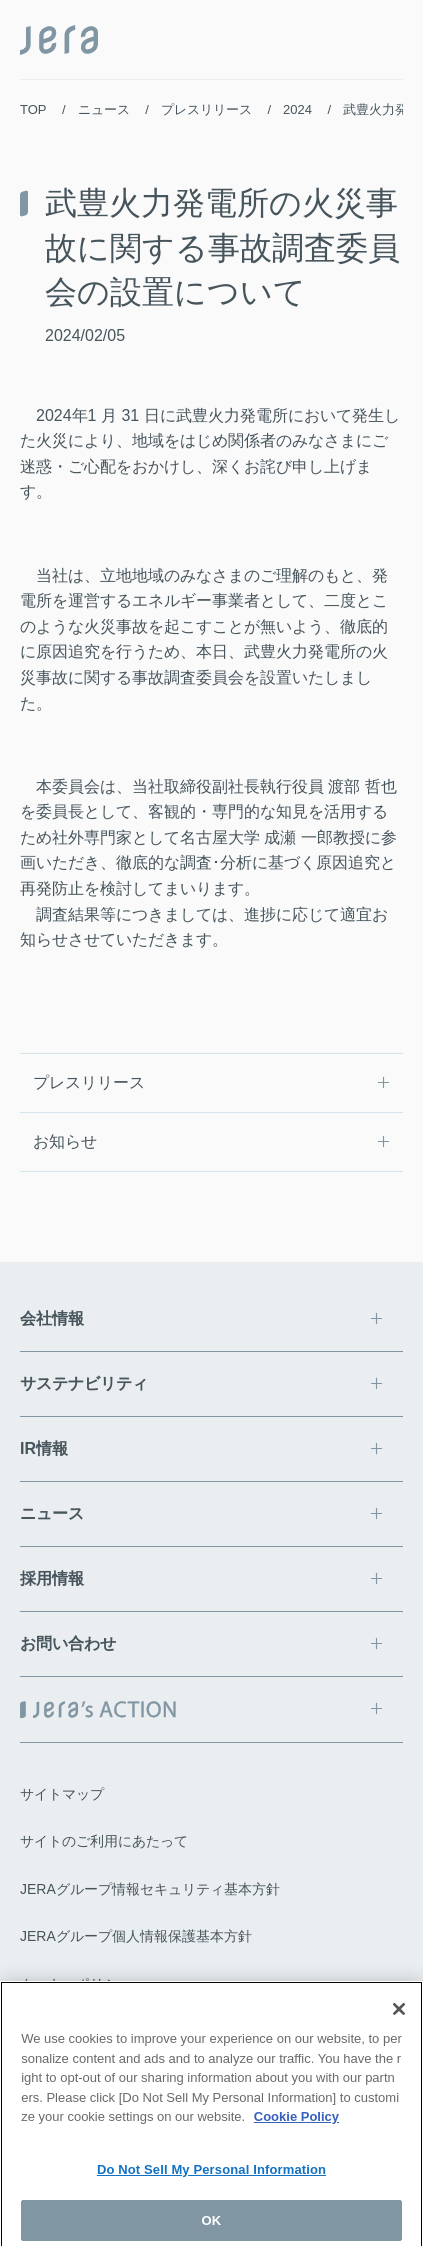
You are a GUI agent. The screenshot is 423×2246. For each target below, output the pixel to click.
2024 (297, 109)
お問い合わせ (68, 1643)
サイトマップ (62, 1794)
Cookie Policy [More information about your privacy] (296, 2123)
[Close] (399, 2016)
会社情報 (52, 1318)
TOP (33, 109)
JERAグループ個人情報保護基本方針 (136, 1936)
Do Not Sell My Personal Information (211, 2175)
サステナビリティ (84, 1383)
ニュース (104, 109)
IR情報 (44, 1448)
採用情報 (52, 1578)
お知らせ (65, 1141)
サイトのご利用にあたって (104, 1841)
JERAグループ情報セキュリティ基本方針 (150, 1889)
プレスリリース (206, 109)
